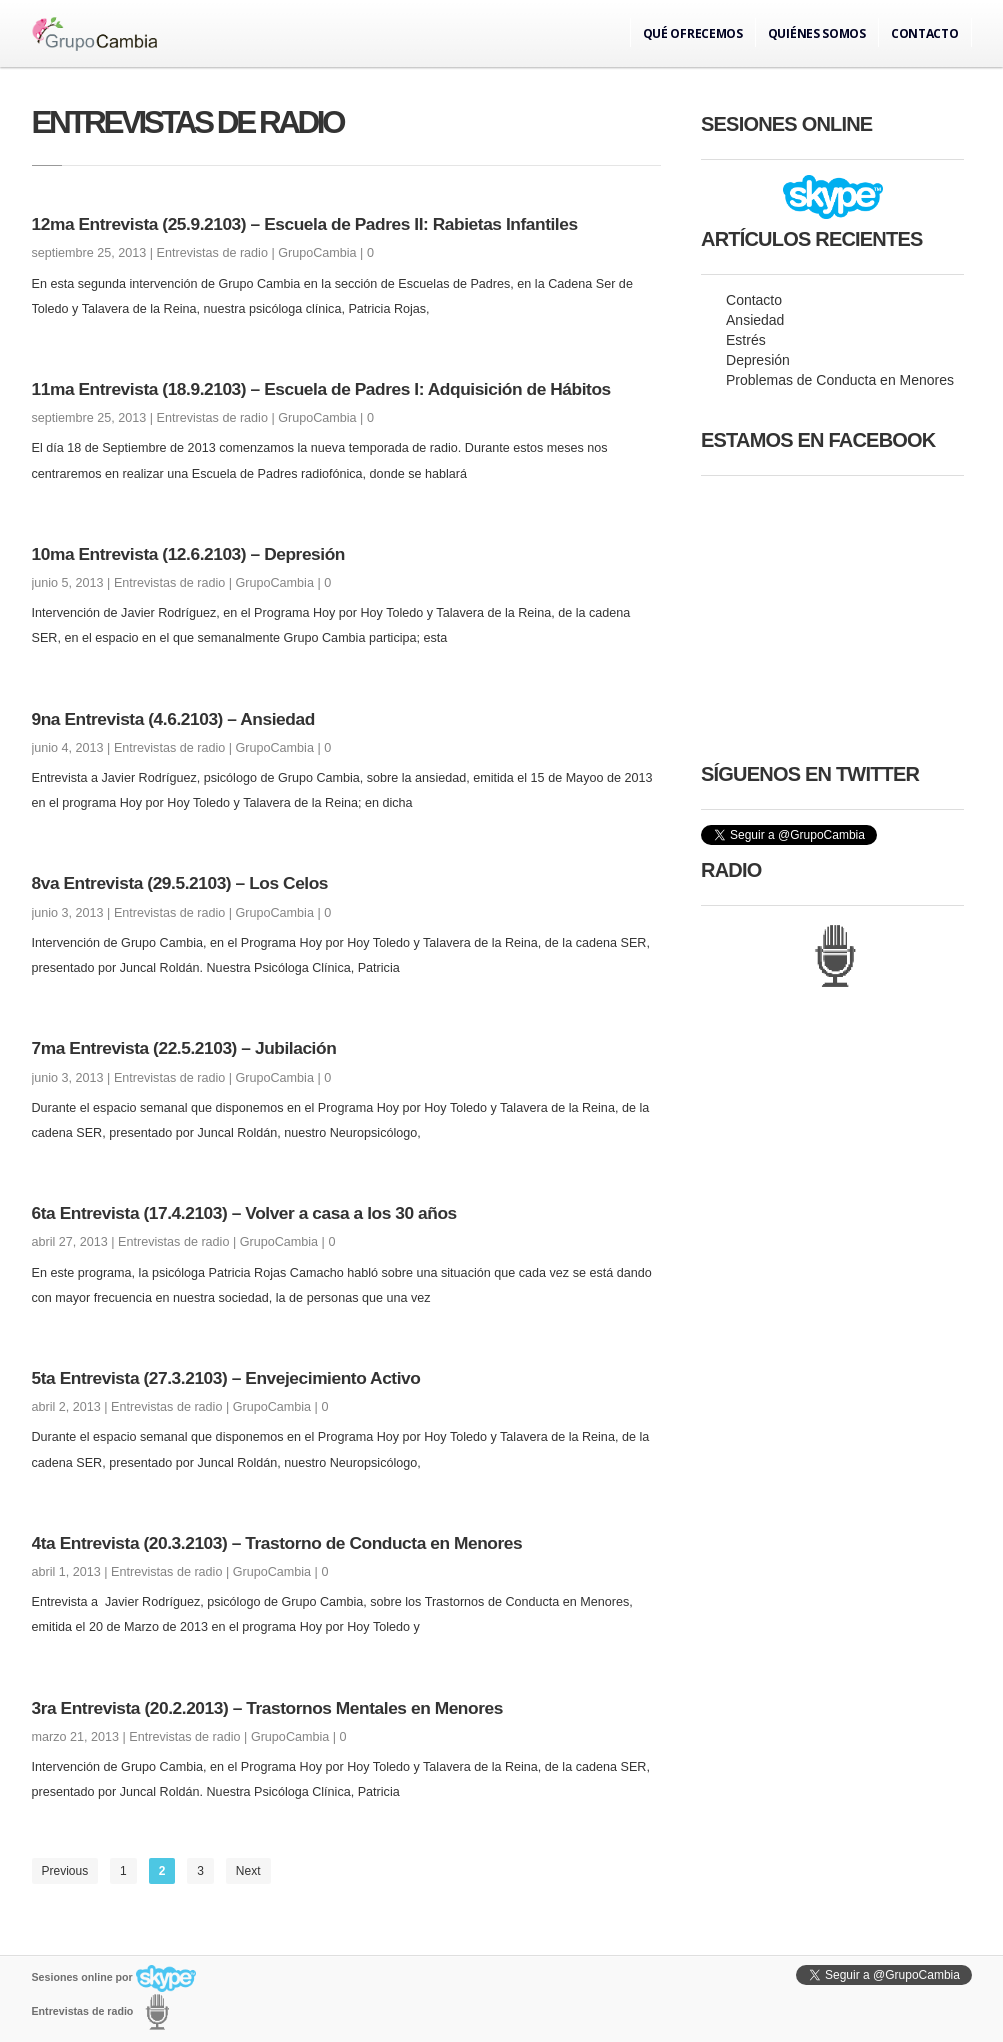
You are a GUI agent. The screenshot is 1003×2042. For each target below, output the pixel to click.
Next (248, 1871)
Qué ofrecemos (693, 33)
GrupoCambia (317, 253)
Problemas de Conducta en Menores (840, 380)
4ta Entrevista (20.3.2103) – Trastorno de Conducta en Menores (277, 1543)
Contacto (925, 33)
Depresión (758, 360)
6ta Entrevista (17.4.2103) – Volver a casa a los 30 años (244, 1213)
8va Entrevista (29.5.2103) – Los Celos (180, 883)
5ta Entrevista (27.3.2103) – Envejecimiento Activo (226, 1378)
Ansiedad (755, 320)
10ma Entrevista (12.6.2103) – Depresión (188, 554)
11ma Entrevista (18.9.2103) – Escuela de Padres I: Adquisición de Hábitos (321, 389)
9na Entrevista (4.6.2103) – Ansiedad (173, 719)
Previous (65, 1871)
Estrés (746, 340)
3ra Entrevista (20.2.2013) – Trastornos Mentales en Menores (267, 1708)
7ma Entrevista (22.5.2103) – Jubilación (184, 1048)
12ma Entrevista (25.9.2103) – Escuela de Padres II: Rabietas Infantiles (305, 224)
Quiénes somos (817, 33)
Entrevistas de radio (212, 253)
